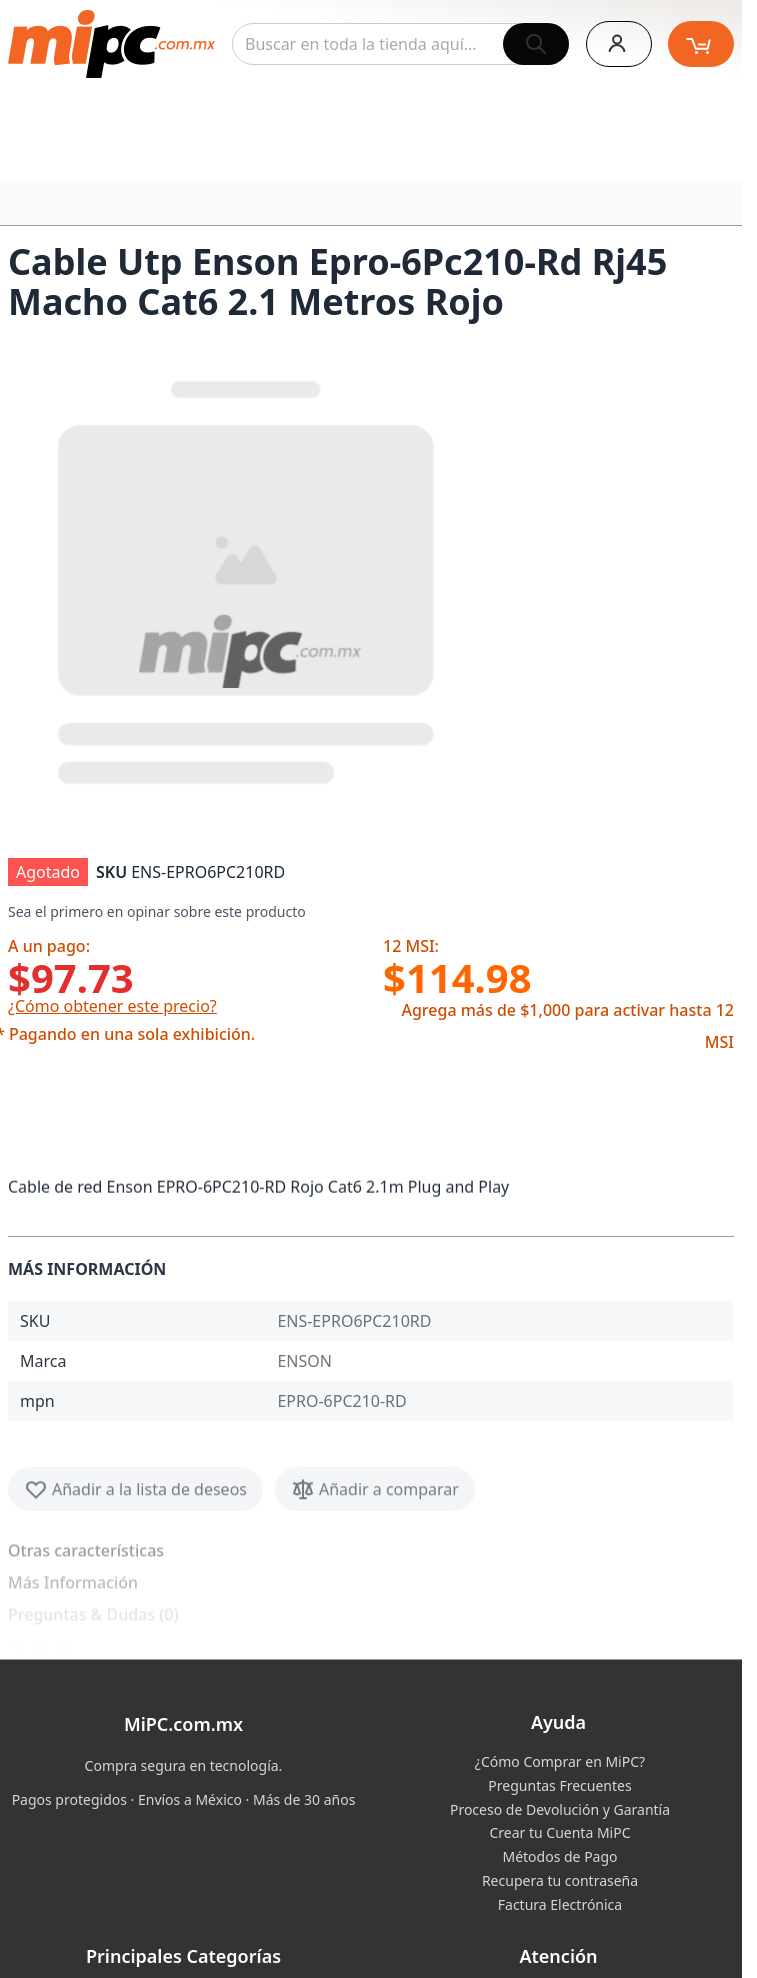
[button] (248, 578)
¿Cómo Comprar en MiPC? (560, 1761)
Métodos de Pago (559, 1856)
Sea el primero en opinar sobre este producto (157, 911)
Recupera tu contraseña (560, 1880)
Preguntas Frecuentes (559, 1785)
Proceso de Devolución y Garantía (560, 1809)
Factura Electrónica (560, 1904)
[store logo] (111, 44)
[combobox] (400, 44)
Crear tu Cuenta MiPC (559, 1832)
